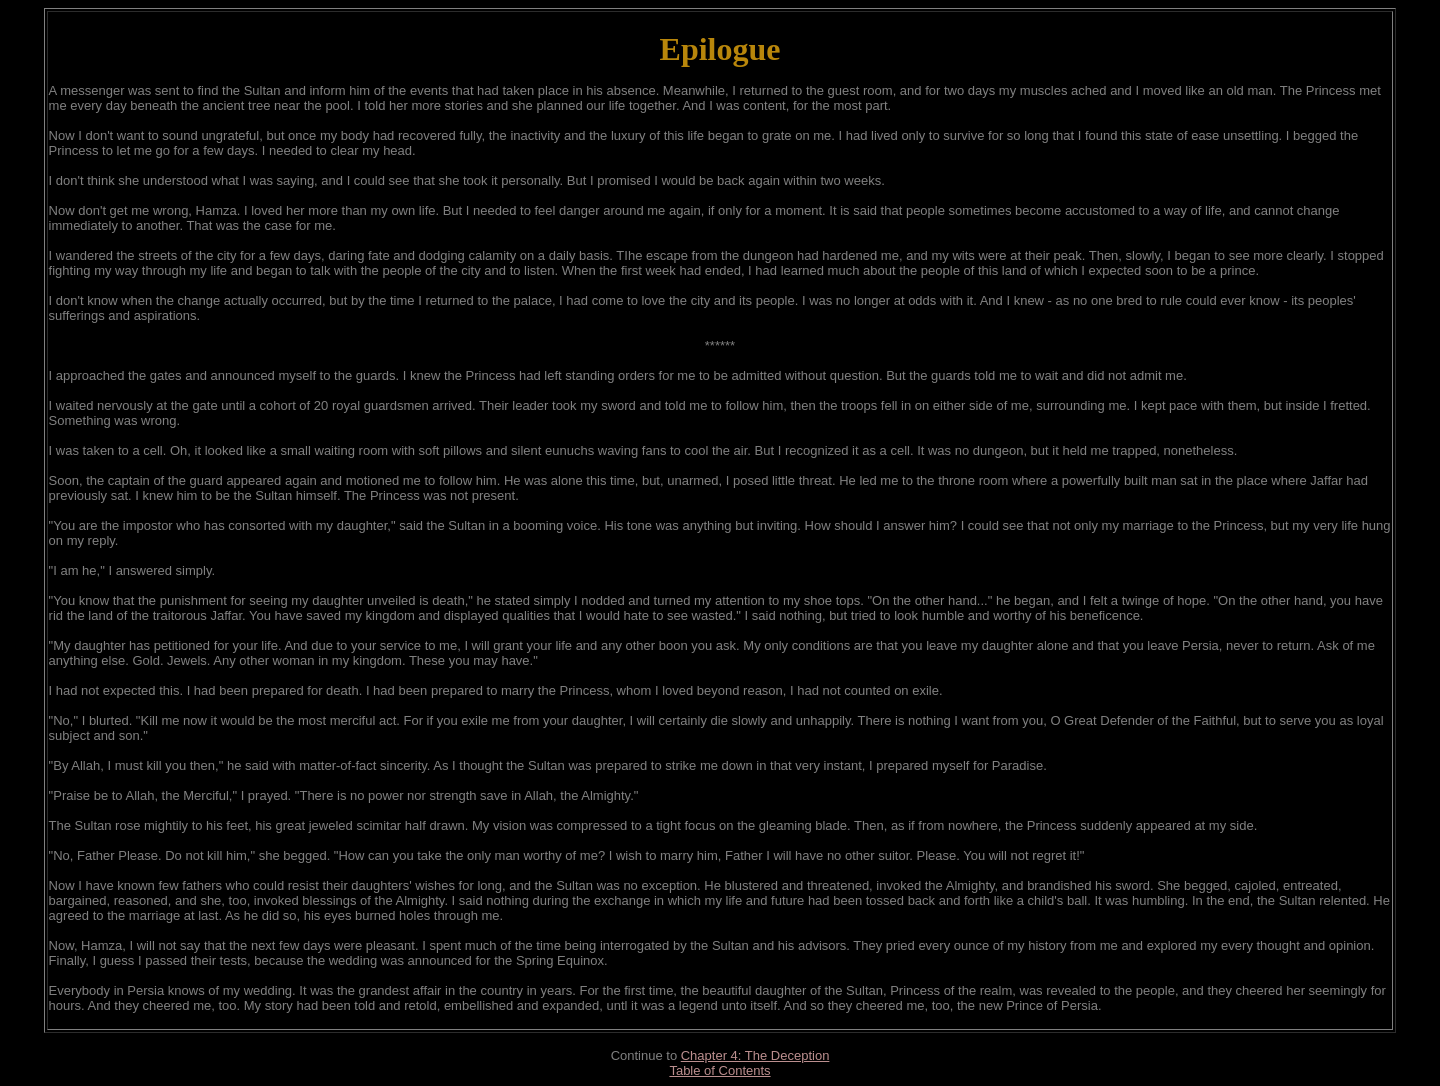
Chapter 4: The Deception (755, 1055)
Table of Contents (719, 1070)
